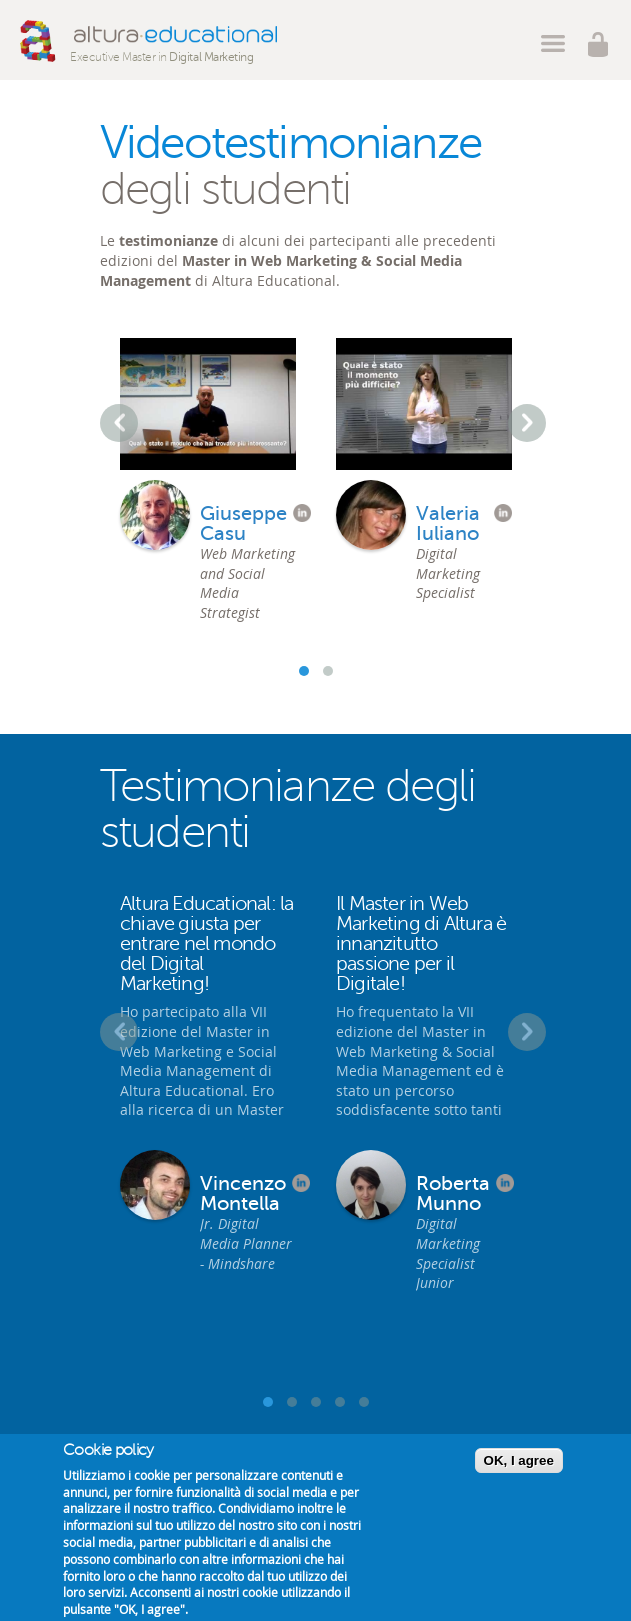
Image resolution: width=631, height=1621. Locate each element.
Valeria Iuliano (448, 524)
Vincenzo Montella (243, 1194)
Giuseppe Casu (243, 524)
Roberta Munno (453, 1194)
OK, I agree (519, 1460)
